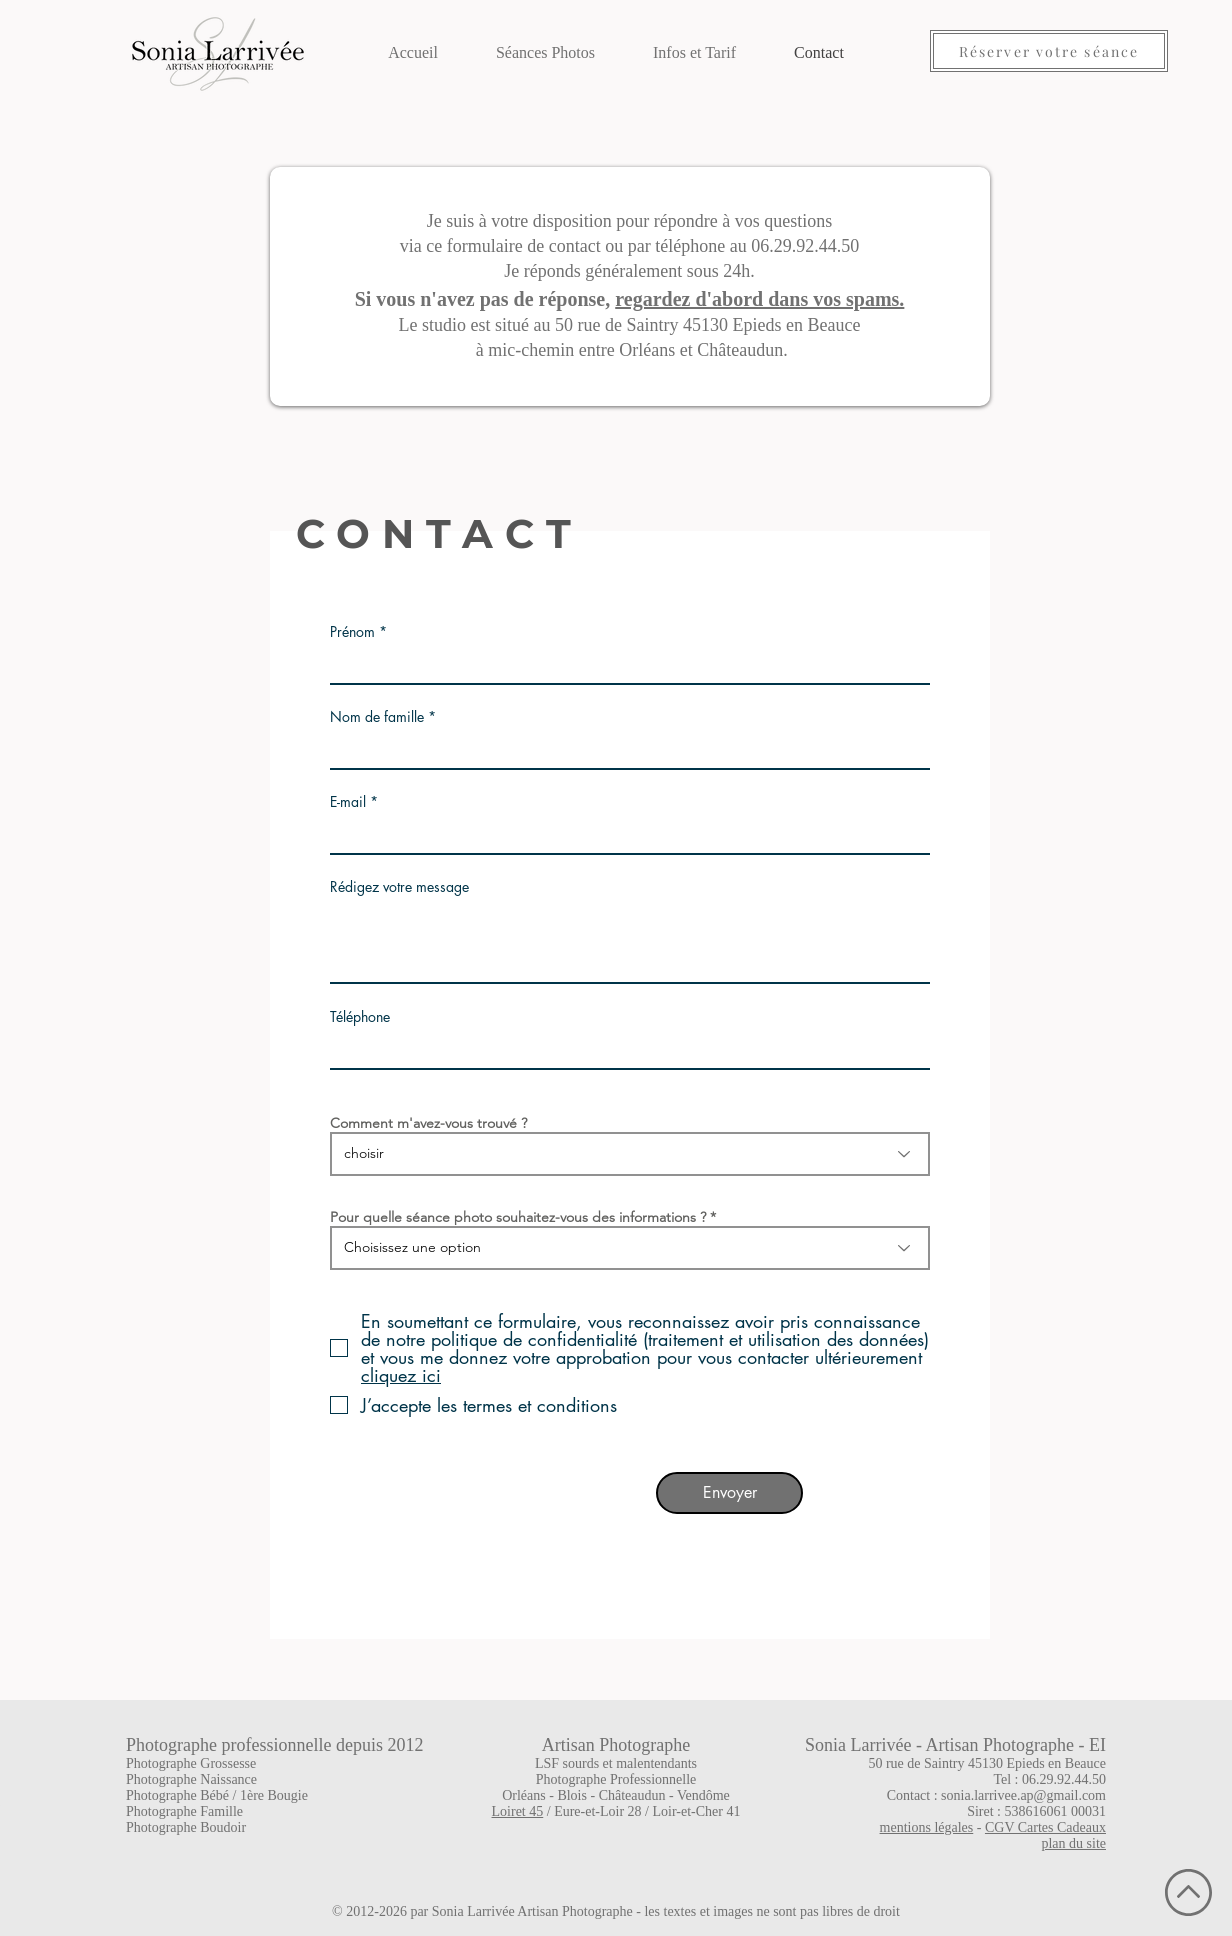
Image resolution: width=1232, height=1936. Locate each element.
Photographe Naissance (191, 1779)
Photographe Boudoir (186, 1827)
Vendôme (703, 1795)
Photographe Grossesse (191, 1763)
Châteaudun (632, 1795)
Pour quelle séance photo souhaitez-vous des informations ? (518, 1217)
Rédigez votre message (399, 887)
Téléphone (360, 1017)
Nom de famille (377, 717)
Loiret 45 (518, 1811)
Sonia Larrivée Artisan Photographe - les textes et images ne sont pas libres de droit (666, 1911)
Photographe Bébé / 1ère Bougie (217, 1795)
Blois (572, 1795)
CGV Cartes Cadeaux (1045, 1827)
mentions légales (927, 1827)
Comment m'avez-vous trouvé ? (428, 1123)
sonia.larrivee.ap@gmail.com (1023, 1795)
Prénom (352, 632)
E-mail (348, 802)
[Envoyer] (729, 1493)
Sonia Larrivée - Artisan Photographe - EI (955, 1745)
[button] (545, 44)
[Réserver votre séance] (1049, 51)
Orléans (524, 1795)
